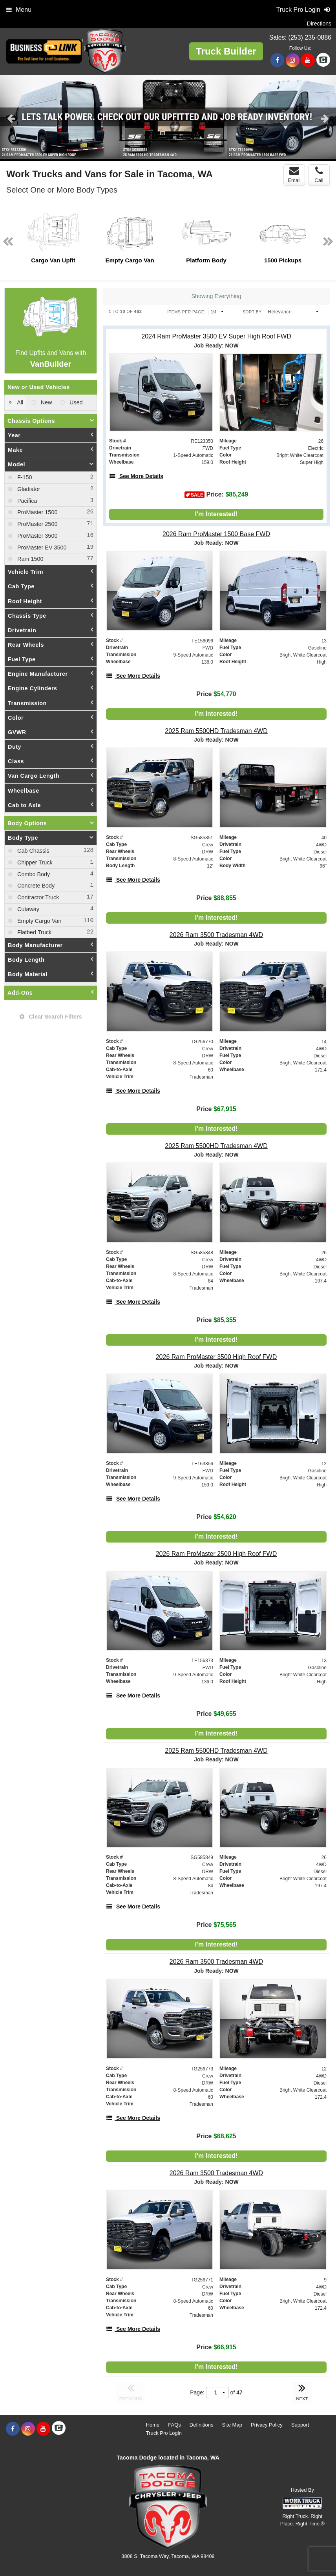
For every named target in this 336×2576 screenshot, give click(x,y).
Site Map (232, 2425)
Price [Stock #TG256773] (216, 2136)
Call (318, 174)
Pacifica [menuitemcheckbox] (26, 501)
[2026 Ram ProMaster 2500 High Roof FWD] (216, 1553)
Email (294, 174)
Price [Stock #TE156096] (216, 694)
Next (324, 118)
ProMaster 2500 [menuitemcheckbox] (36, 524)
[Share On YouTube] (308, 60)
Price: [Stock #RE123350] (216, 494)
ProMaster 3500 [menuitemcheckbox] (36, 536)
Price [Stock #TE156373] (216, 1713)
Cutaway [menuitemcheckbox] (27, 909)
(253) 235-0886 (310, 37)
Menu (18, 9)
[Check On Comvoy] (323, 60)
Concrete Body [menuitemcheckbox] (35, 885)
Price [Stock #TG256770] (216, 1109)
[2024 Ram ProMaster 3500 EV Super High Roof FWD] (216, 336)
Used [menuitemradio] (75, 402)
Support (300, 2425)
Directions (319, 23)
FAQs (174, 2425)
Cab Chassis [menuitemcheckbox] (32, 851)
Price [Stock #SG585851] (216, 898)
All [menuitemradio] (19, 402)
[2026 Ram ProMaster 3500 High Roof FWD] (216, 1356)
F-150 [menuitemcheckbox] (24, 477)
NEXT (302, 2391)
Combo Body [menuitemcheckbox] (33, 874)
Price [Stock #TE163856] (216, 1517)
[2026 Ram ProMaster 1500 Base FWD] (216, 533)
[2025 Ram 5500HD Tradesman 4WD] (216, 730)
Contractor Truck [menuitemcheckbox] (37, 897)
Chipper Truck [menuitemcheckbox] (34, 862)
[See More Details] (136, 476)
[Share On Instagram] (292, 60)
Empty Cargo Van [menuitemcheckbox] (39, 921)
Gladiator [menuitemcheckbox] (28, 489)
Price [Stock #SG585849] (216, 1924)
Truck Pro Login (164, 2433)
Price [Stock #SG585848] (216, 1320)
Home (153, 2425)
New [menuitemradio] (45, 402)
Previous (11, 118)
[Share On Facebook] (277, 60)
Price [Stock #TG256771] (216, 2347)
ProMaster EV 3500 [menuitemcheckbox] (41, 547)
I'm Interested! (216, 514)
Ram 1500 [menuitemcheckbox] (29, 559)
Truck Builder (226, 51)
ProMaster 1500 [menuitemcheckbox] (36, 512)
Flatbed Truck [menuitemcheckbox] (33, 932)
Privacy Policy (267, 2425)
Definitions (202, 2425)
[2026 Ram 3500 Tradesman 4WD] (216, 934)
